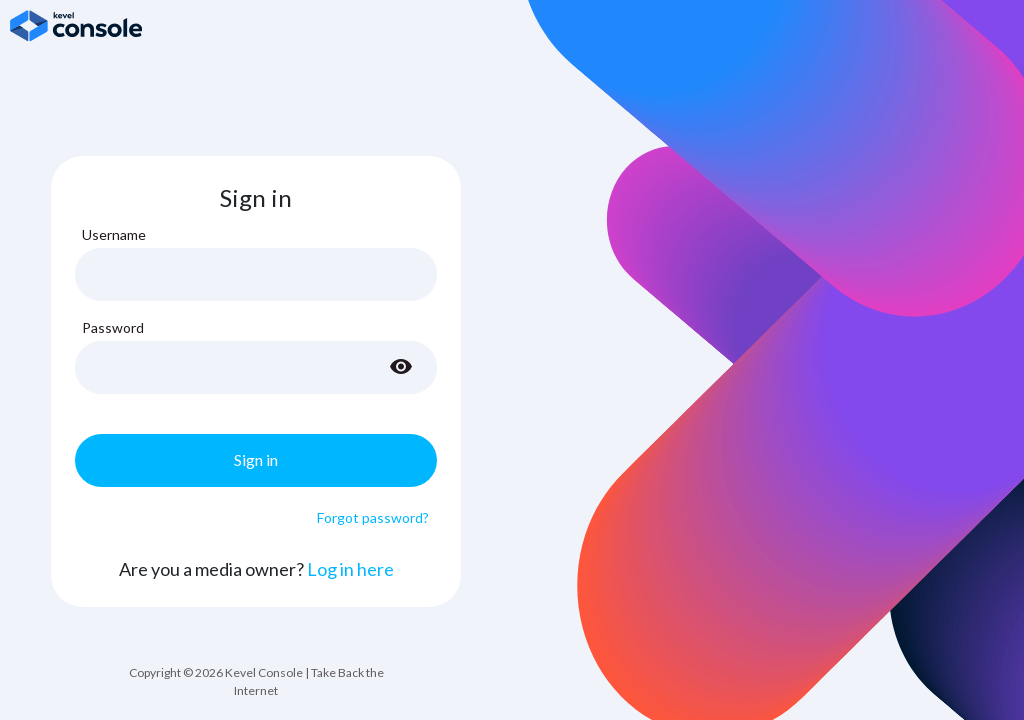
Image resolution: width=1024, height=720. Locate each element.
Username (114, 234)
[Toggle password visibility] (401, 367)
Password (113, 327)
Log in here (350, 569)
